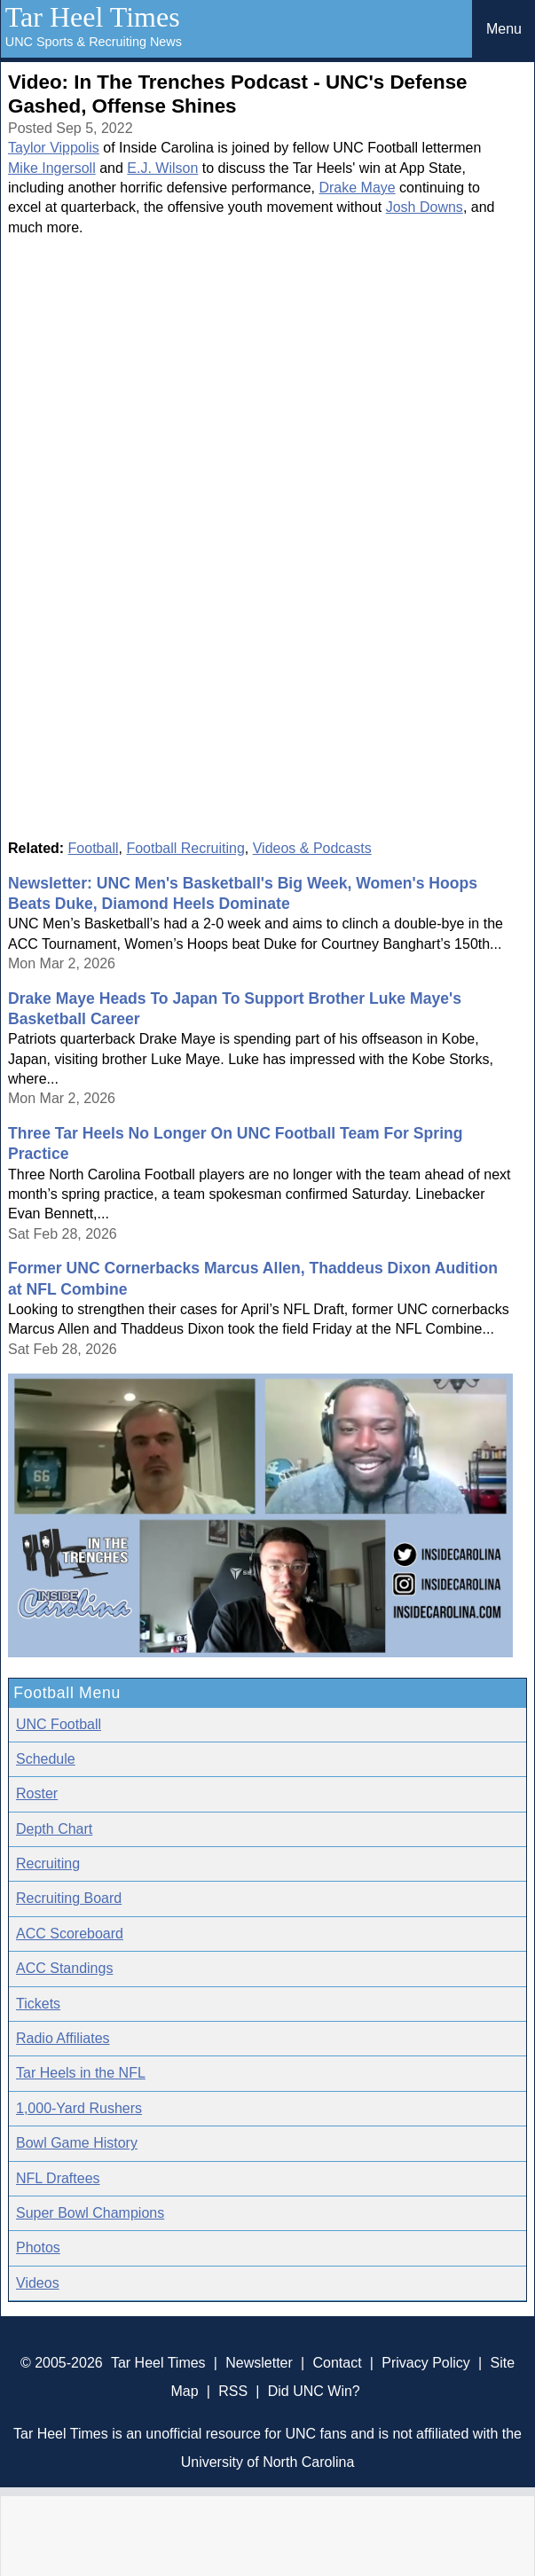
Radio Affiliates (63, 2038)
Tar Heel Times (92, 17)
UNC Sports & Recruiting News (93, 42)
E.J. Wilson (162, 168)
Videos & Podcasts (312, 848)
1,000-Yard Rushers (79, 2108)
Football (93, 848)
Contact (336, 2362)
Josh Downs (424, 207)
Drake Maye (357, 187)
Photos (38, 2247)
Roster (37, 1793)
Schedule (45, 1758)
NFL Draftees (58, 2178)
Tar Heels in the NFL (81, 2072)
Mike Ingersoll (52, 168)
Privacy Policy (426, 2362)
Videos (37, 2282)
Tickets (38, 2003)
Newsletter (259, 2362)
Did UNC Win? (314, 2391)
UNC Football (58, 1724)
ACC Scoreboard (69, 1933)
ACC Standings (64, 1968)
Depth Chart (54, 1828)
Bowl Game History (77, 2142)
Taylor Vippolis (53, 147)
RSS (233, 2391)
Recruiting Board (69, 1898)
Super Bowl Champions (90, 2212)
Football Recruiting (185, 848)
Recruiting (48, 1863)
